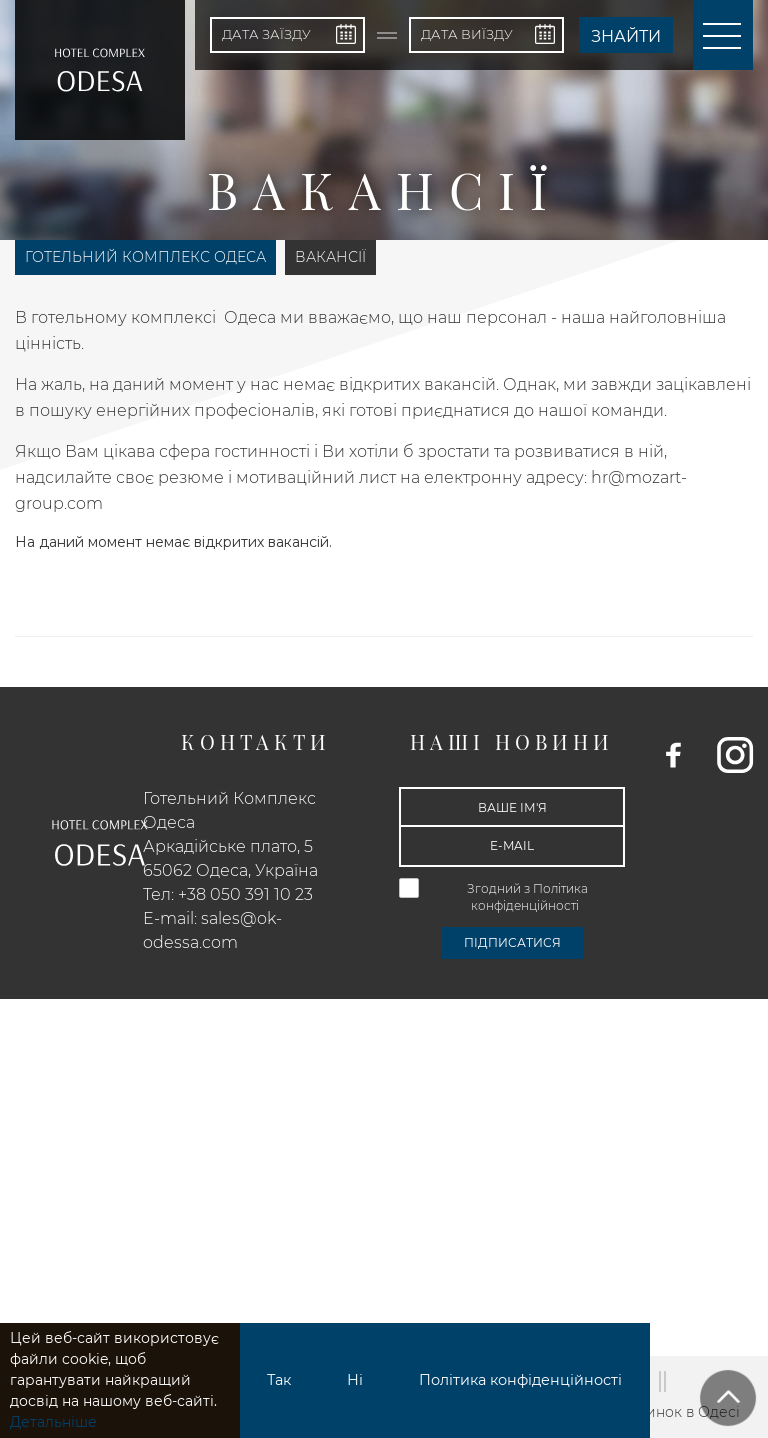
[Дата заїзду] (287, 35)
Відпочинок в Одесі (668, 1412)
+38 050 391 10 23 (245, 894)
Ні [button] (355, 1380)
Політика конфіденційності (520, 1380)
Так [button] (279, 1380)
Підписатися (512, 942)
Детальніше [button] (53, 1422)
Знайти (626, 36)
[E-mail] (512, 846)
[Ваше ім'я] (512, 807)
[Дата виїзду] (486, 35)
